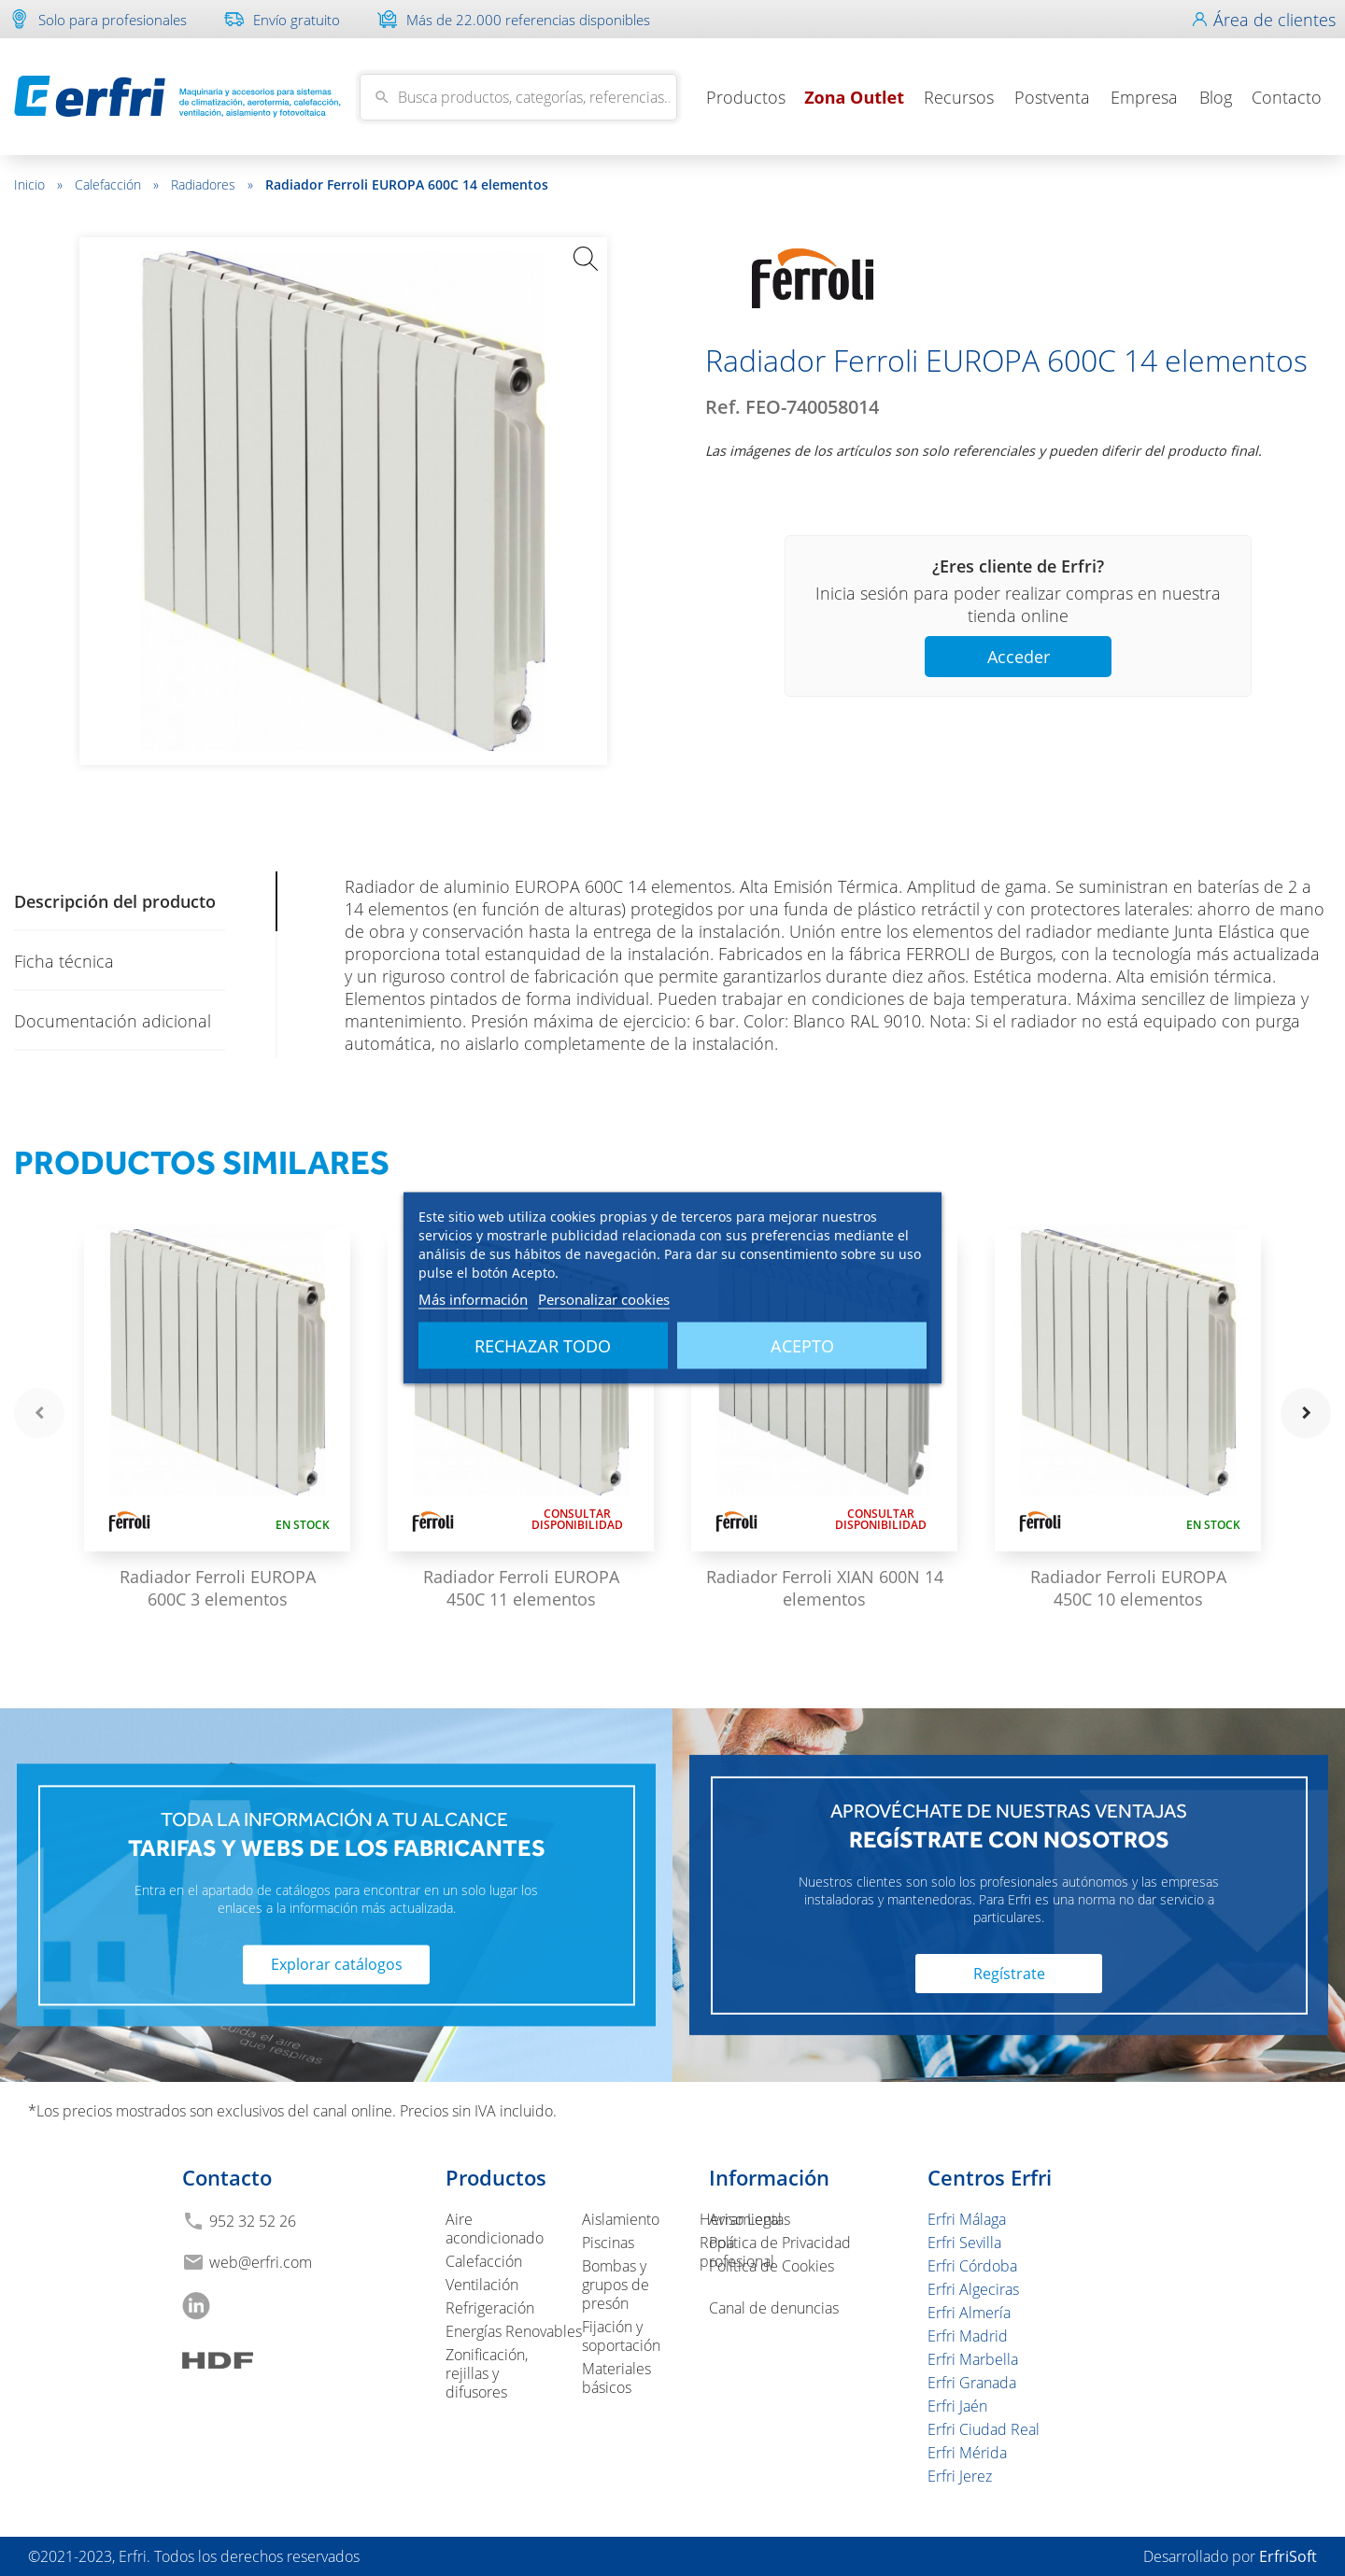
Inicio (38, 184)
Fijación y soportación (621, 2336)
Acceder (1018, 656)
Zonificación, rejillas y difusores (487, 2373)
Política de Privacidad (780, 2242)
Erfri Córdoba (972, 2266)
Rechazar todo (542, 1346)
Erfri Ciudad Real (983, 2429)
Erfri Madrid (967, 2336)
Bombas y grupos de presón (615, 2285)
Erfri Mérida (967, 2452)
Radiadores (212, 184)
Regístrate (1009, 1973)
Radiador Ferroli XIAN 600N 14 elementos (824, 1587)
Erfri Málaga (966, 2219)
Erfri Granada (971, 2382)
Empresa (1144, 97)
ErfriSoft (1288, 2556)
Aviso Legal (745, 2219)
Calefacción (117, 184)
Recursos (959, 97)
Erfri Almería (969, 2312)
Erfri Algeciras (973, 2289)
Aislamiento (620, 2219)
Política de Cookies (771, 2266)
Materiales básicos (616, 2378)
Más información (473, 1299)
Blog (1215, 97)
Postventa (1052, 97)
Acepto (802, 1346)
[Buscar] (518, 97)
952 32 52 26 (252, 2221)
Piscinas (608, 2242)
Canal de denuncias (774, 2308)
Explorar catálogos (337, 1965)
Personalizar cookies (604, 1299)
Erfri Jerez (959, 2476)
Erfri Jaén (957, 2406)
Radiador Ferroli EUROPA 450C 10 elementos (1128, 1587)
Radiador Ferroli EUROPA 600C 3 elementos (218, 1587)
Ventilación (482, 2284)
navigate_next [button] (1306, 1413)
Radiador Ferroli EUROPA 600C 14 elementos (406, 184)
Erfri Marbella (972, 2359)
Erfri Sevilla (964, 2242)
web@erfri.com (260, 2262)
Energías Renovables (514, 2331)
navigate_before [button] (39, 1413)
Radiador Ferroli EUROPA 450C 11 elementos (521, 1587)
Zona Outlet (854, 97)
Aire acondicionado (495, 2228)
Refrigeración (490, 2308)
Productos (746, 97)
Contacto (1287, 97)
